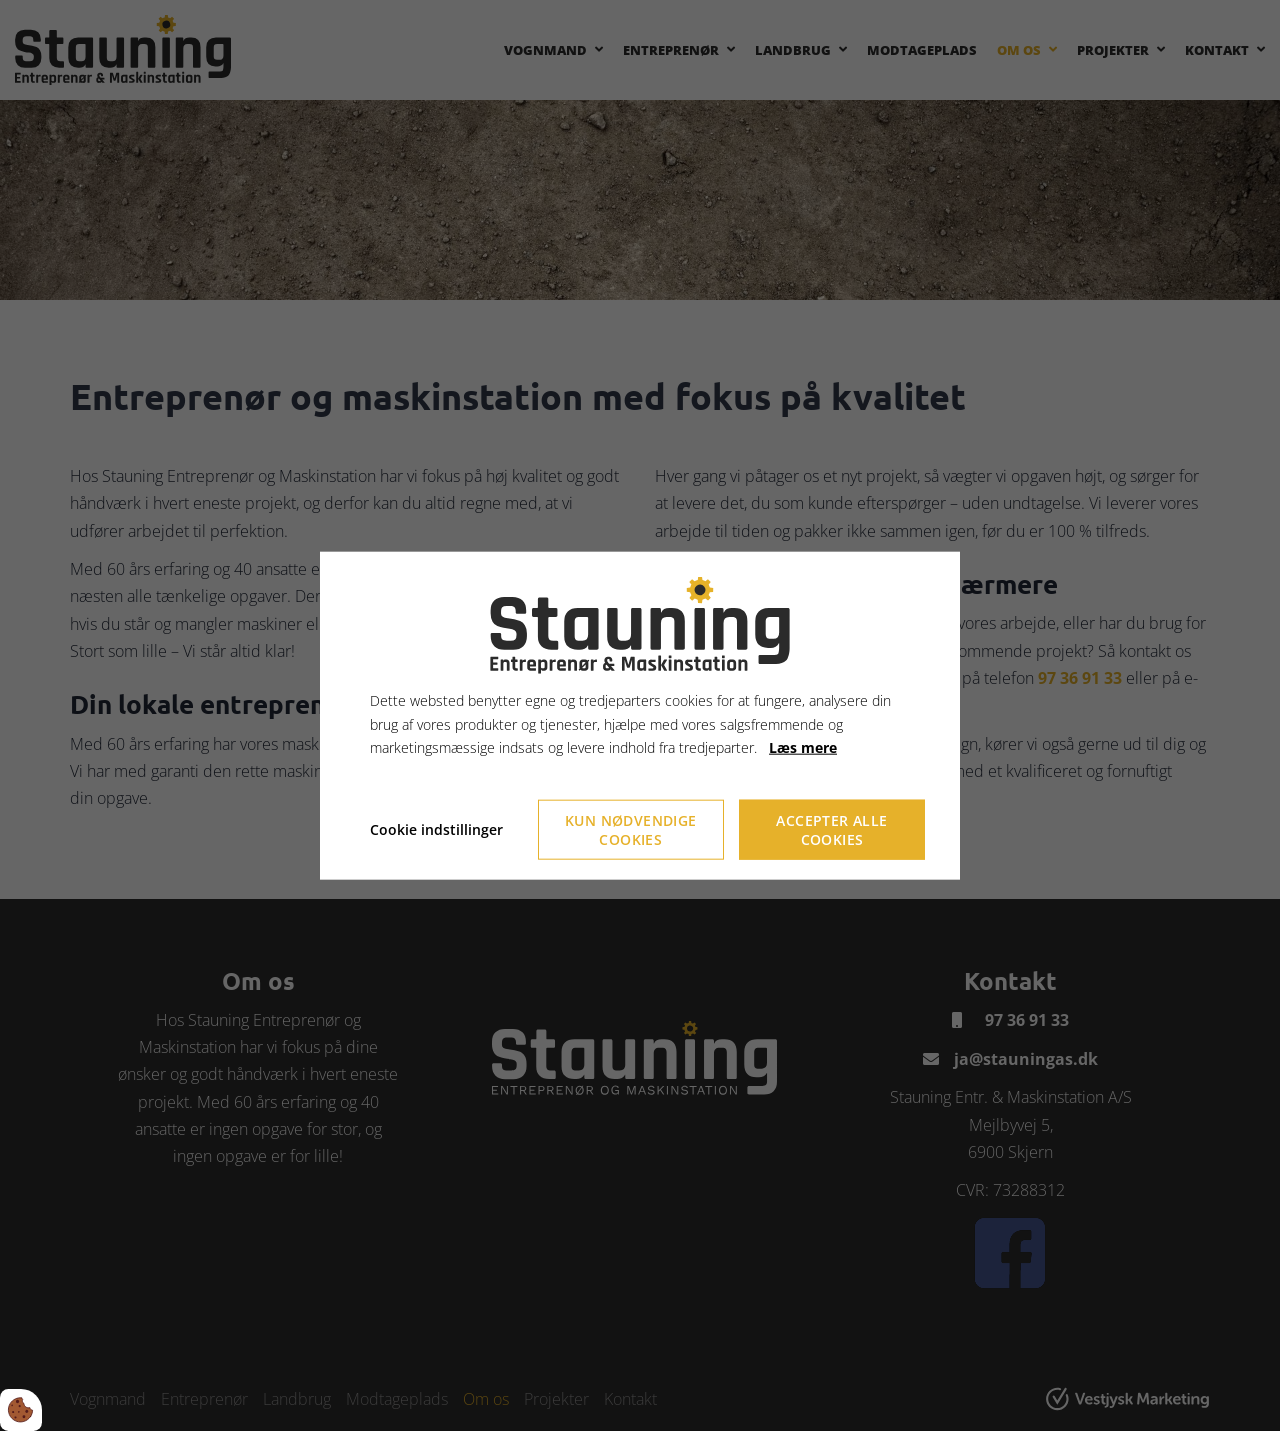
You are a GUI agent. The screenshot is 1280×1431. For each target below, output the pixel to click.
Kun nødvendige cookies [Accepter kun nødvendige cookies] (631, 830)
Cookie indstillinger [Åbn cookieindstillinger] (436, 829)
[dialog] (640, 715)
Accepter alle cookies (831, 830)
